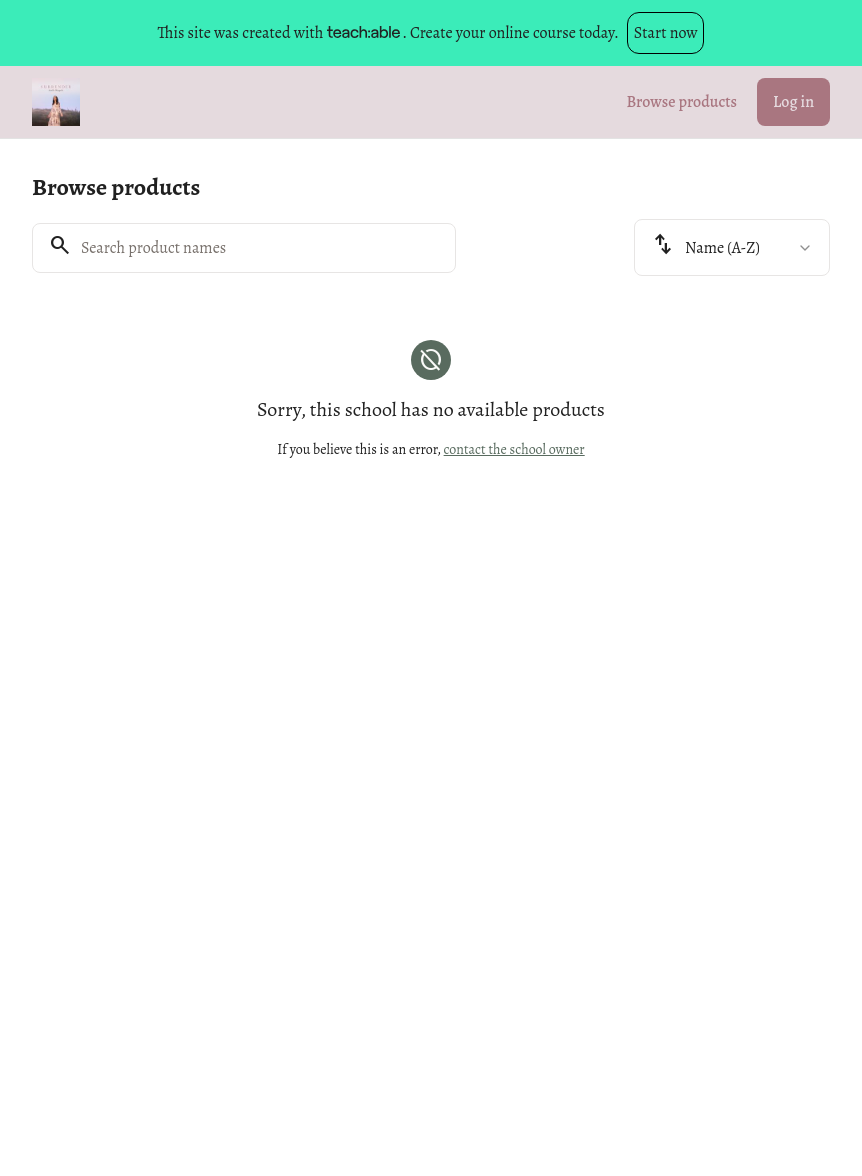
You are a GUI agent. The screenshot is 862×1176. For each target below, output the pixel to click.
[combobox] (732, 247)
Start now (666, 33)
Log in (793, 102)
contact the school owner (514, 449)
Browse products (681, 102)
